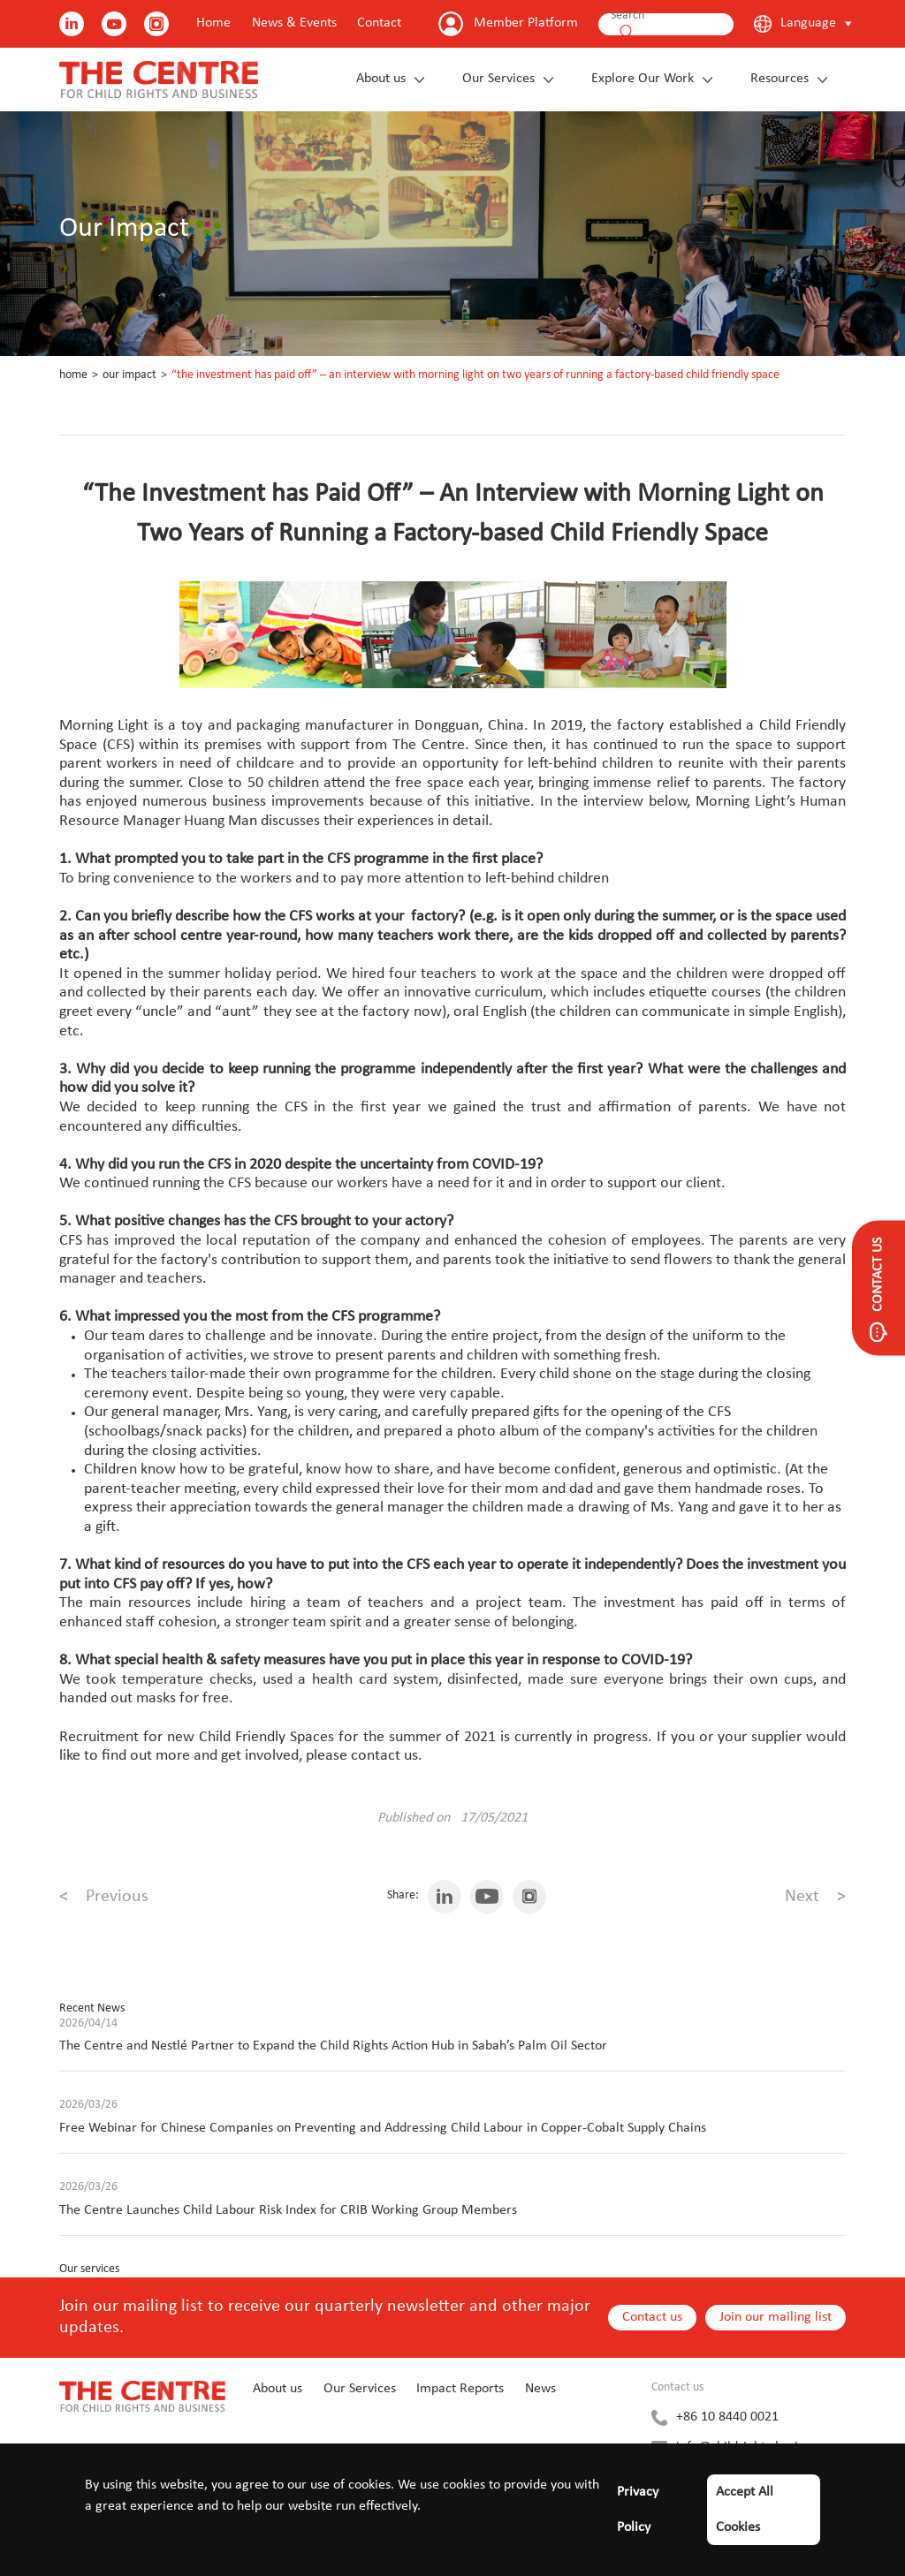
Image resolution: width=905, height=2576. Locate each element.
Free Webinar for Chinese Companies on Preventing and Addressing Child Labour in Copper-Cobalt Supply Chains (382, 2128)
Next (815, 1896)
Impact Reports (460, 2389)
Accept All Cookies (744, 2509)
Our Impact (129, 375)
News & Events (294, 23)
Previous (103, 1896)
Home (213, 23)
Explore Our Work (642, 79)
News (540, 2389)
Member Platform (526, 23)
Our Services (498, 79)
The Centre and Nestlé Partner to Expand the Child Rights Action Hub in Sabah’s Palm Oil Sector (333, 2046)
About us (381, 79)
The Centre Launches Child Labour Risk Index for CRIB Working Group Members (288, 2210)
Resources (779, 79)
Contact (379, 23)
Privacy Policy (637, 2509)
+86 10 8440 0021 (727, 2417)
